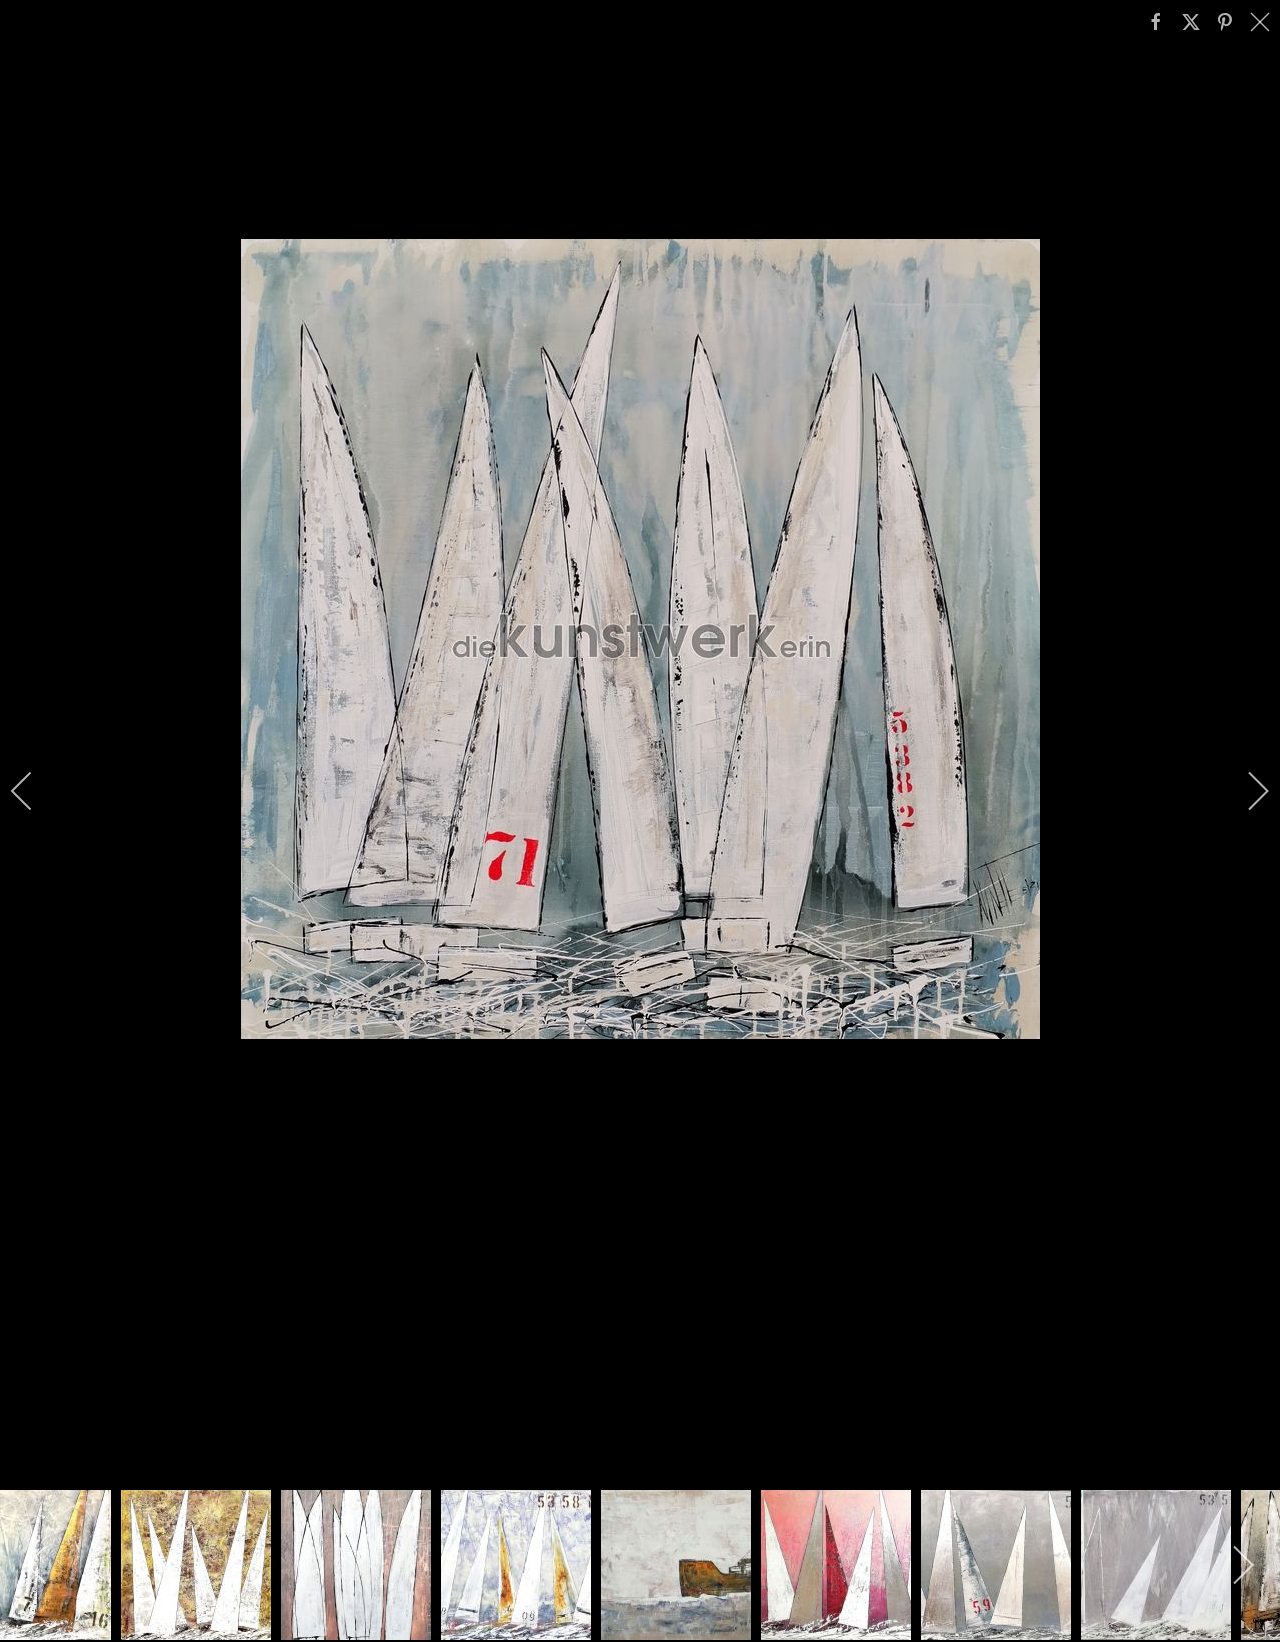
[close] (1262, 22)
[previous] (35, 791)
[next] (1245, 791)
